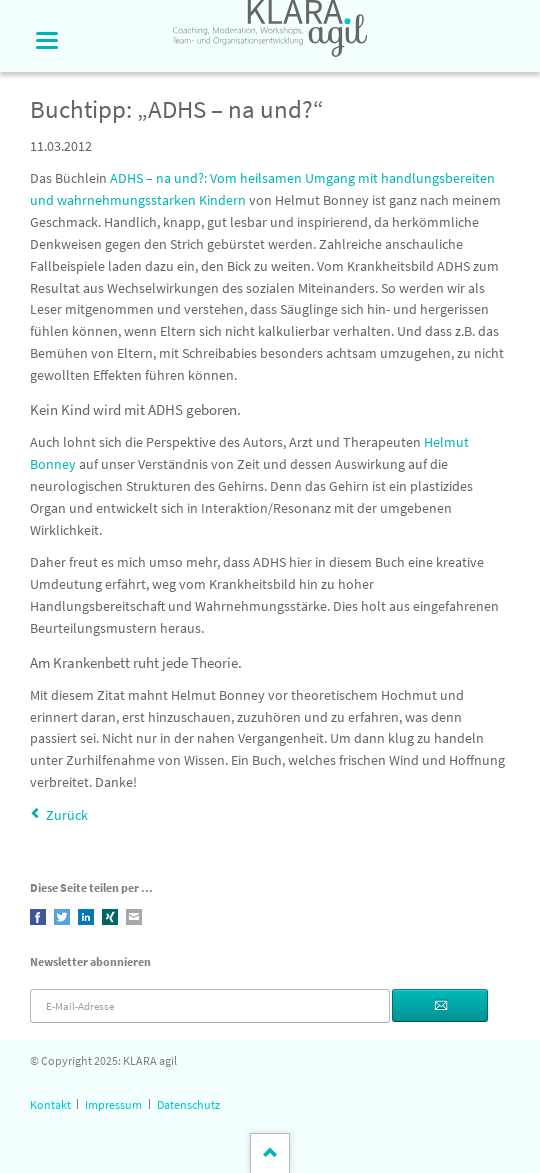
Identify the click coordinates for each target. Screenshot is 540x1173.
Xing (110, 917)
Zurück (67, 815)
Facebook (38, 917)
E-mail (134, 917)
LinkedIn (86, 917)
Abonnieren (440, 1005)
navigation (47, 40)
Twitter (62, 917)
